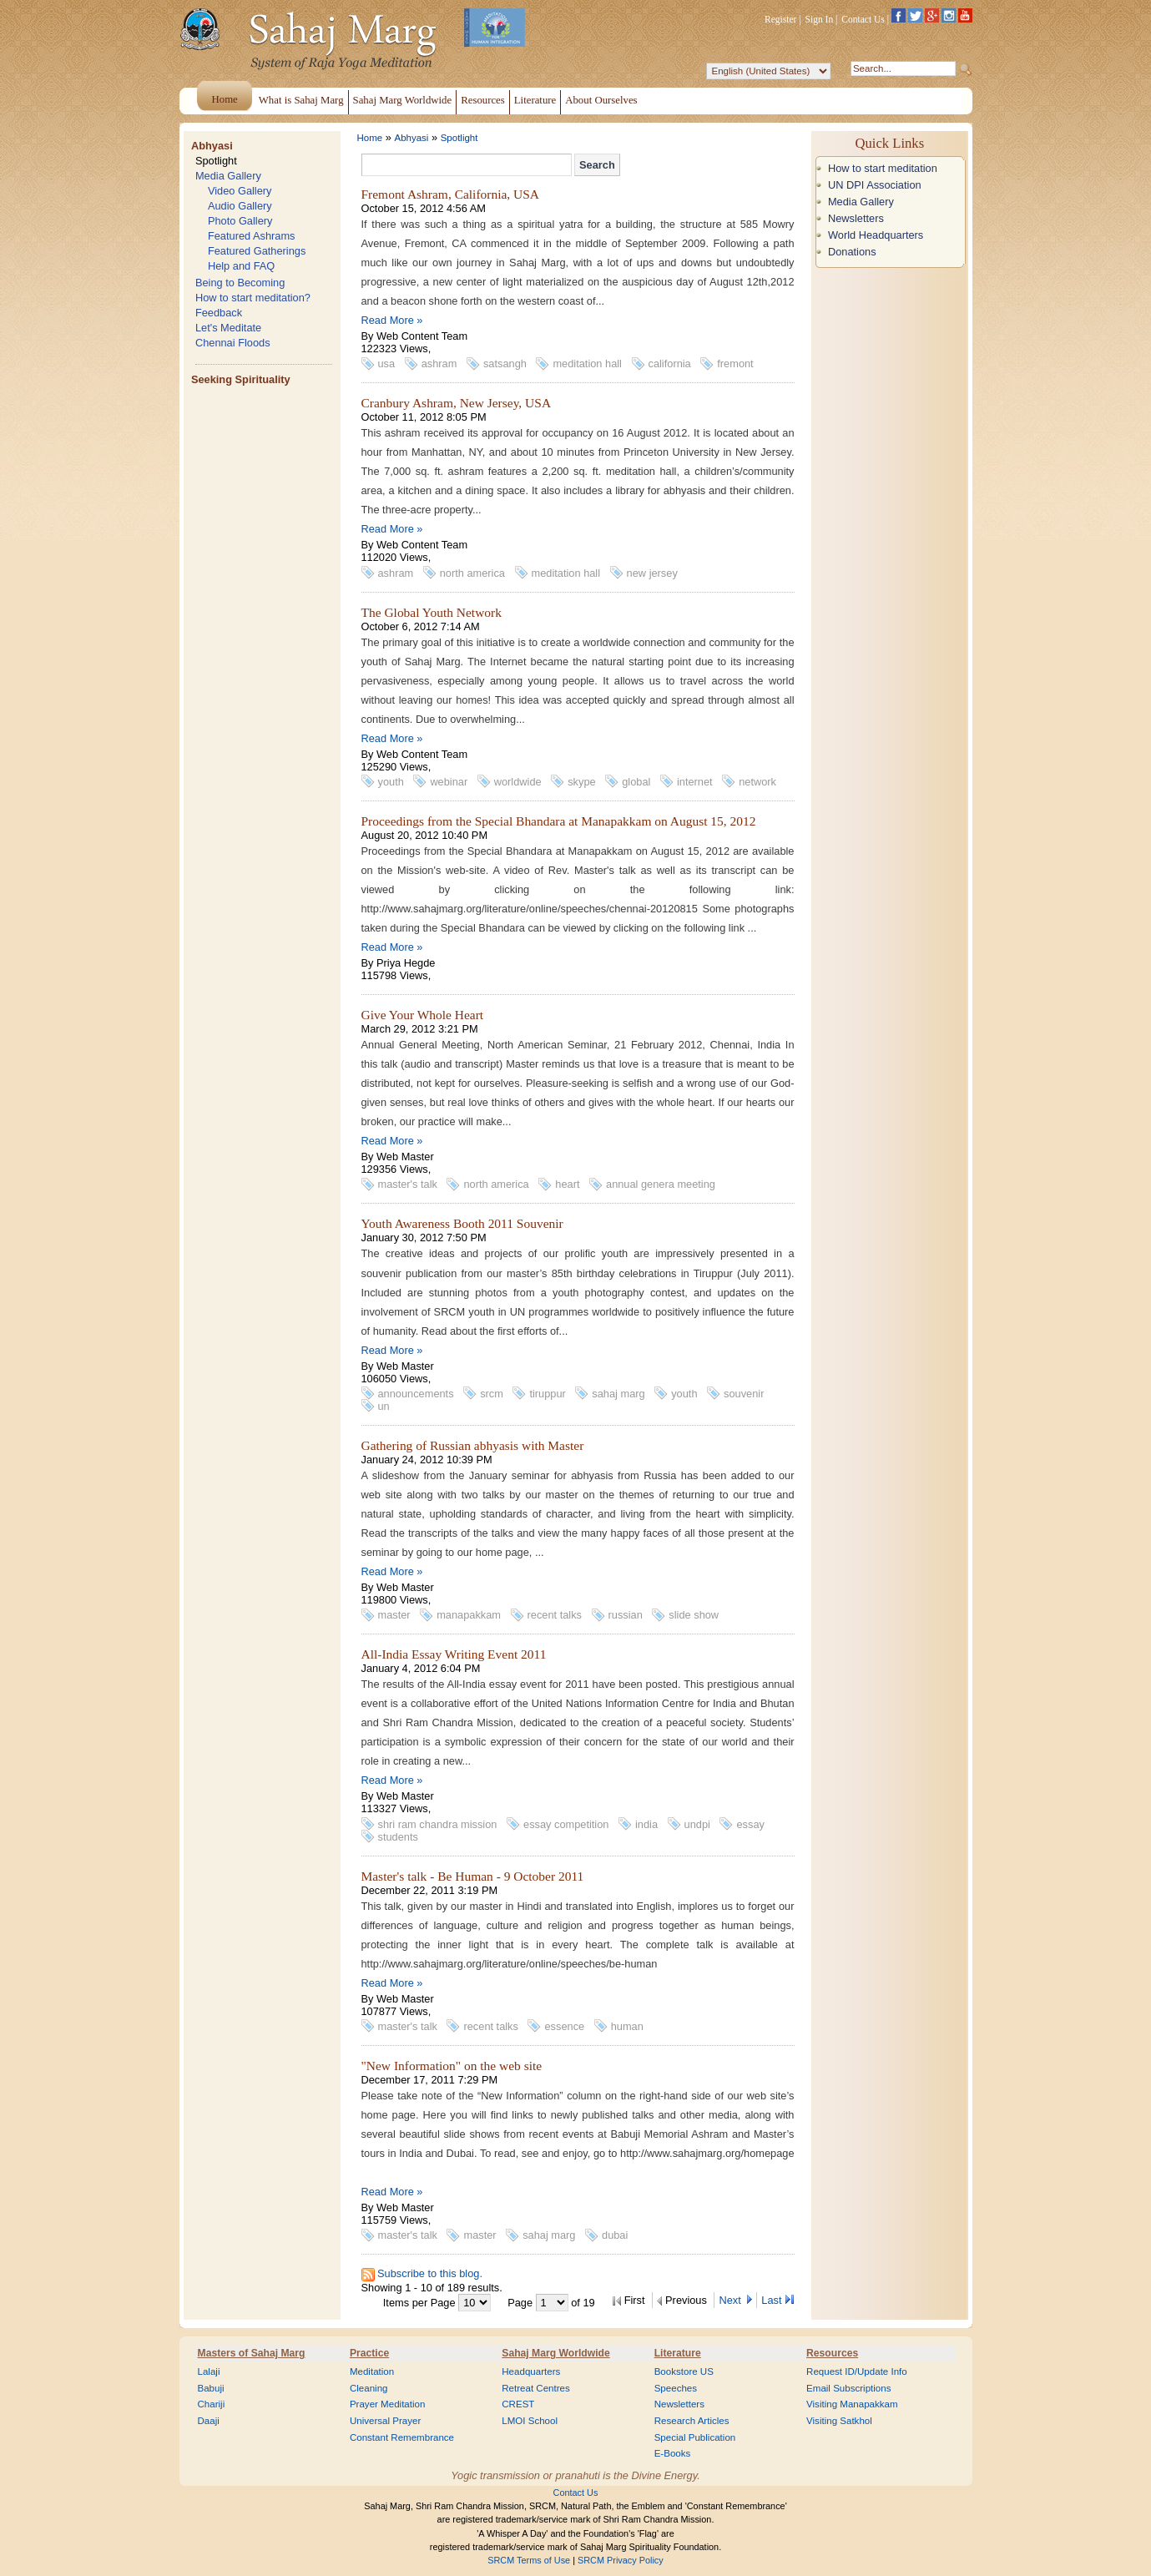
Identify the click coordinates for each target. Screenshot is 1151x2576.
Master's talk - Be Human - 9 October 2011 (472, 1876)
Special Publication (695, 2437)
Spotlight (216, 160)
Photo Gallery (240, 221)
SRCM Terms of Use (528, 2560)
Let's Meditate (228, 327)
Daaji (209, 2421)
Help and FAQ (241, 266)
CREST (518, 2404)
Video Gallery (240, 190)
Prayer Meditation (388, 2404)
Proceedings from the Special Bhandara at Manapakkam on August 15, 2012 (558, 821)
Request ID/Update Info (856, 2371)
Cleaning (369, 2388)
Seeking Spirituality (240, 379)
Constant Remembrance (402, 2437)
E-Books (672, 2453)
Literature (677, 2353)
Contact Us (863, 19)
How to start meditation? (252, 297)
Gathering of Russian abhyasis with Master (472, 1445)
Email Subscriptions (848, 2388)
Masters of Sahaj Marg (251, 2353)
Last (771, 2300)
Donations (852, 251)
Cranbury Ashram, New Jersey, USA (456, 403)
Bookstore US (684, 2371)
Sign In (819, 19)
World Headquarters (875, 235)
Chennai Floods (232, 342)
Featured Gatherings (256, 251)
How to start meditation (882, 168)
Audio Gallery (240, 206)
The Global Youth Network (431, 612)
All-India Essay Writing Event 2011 (454, 1654)
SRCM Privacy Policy (621, 2560)
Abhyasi (212, 145)
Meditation (372, 2371)
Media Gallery (228, 175)
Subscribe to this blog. (429, 2273)
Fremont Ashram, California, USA (450, 194)
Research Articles (691, 2421)
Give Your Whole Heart (422, 1015)
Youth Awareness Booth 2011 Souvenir (462, 1223)
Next (731, 2300)
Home (370, 138)
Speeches (675, 2388)
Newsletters (856, 218)
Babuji (211, 2388)
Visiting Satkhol (839, 2421)
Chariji (211, 2404)
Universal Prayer (385, 2421)
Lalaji (209, 2371)
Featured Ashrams (251, 236)
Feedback (218, 312)
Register (780, 19)
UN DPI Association (874, 185)
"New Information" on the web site (452, 2065)
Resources (832, 2353)
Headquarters (531, 2371)
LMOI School (530, 2421)
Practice (369, 2353)
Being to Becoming (240, 282)
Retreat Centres (536, 2388)
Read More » (392, 320)
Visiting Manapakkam (852, 2404)
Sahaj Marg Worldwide (555, 2353)
